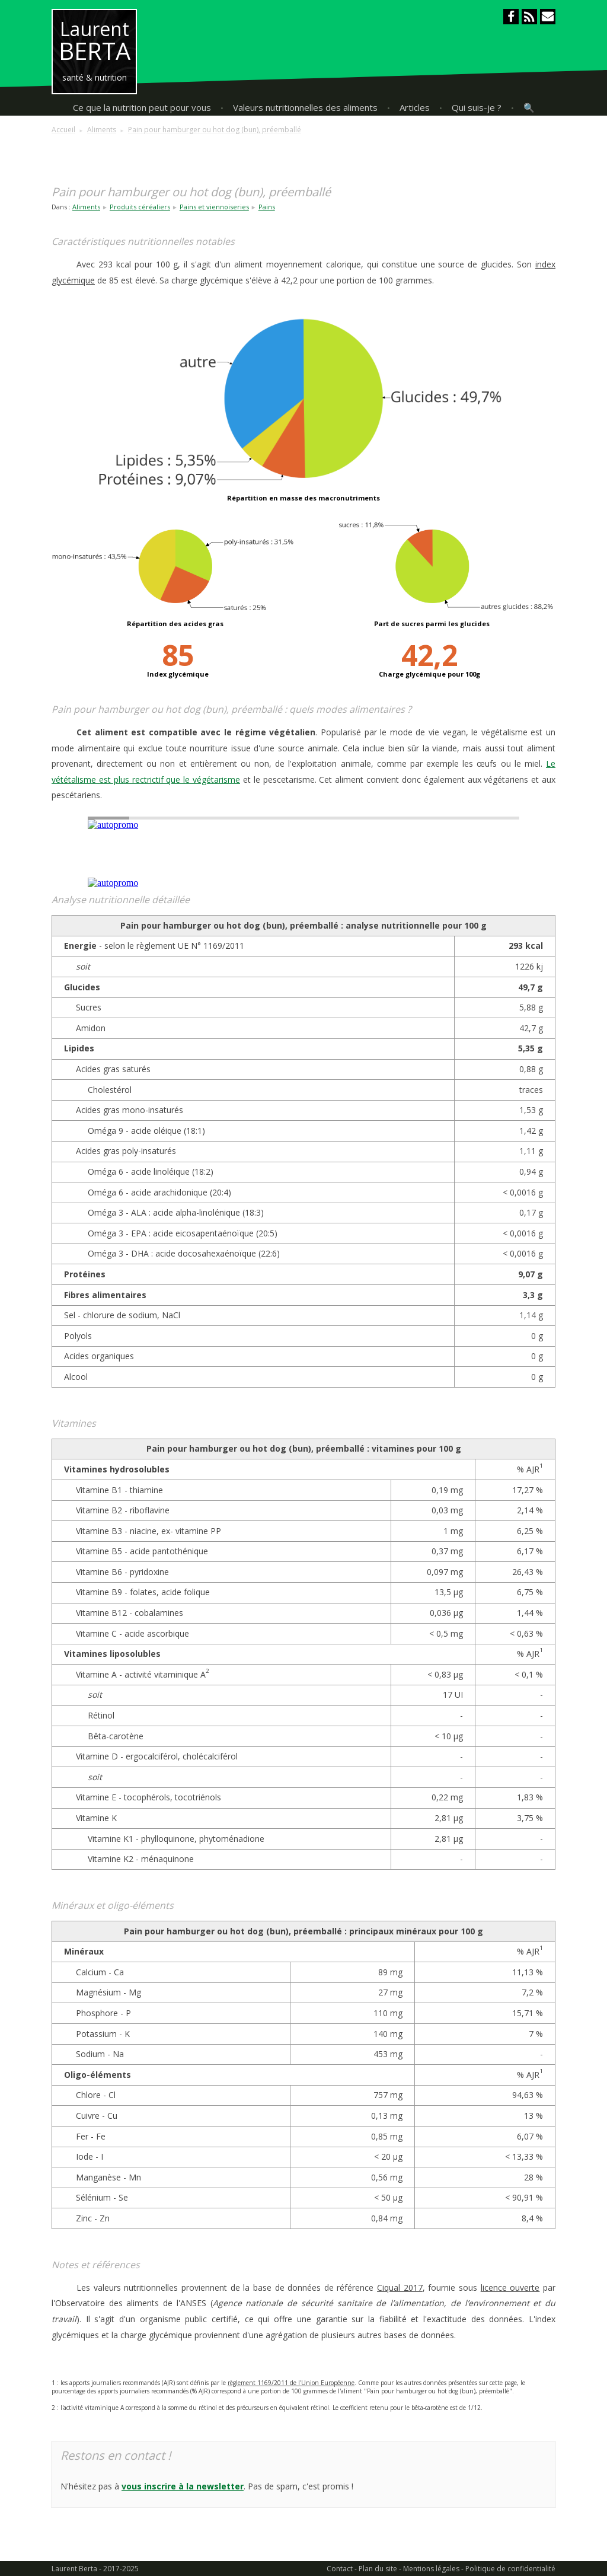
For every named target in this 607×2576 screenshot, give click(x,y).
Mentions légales (431, 2569)
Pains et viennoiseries (214, 206)
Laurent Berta (74, 2569)
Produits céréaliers (140, 206)
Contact (340, 2569)
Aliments (86, 206)
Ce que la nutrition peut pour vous (142, 107)
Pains (266, 206)
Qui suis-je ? (476, 107)
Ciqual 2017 (400, 2287)
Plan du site (378, 2569)
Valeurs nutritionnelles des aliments (305, 107)
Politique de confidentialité (510, 2569)
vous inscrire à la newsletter (183, 2486)
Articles (415, 107)
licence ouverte (510, 2287)
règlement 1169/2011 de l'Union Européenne (291, 2383)
